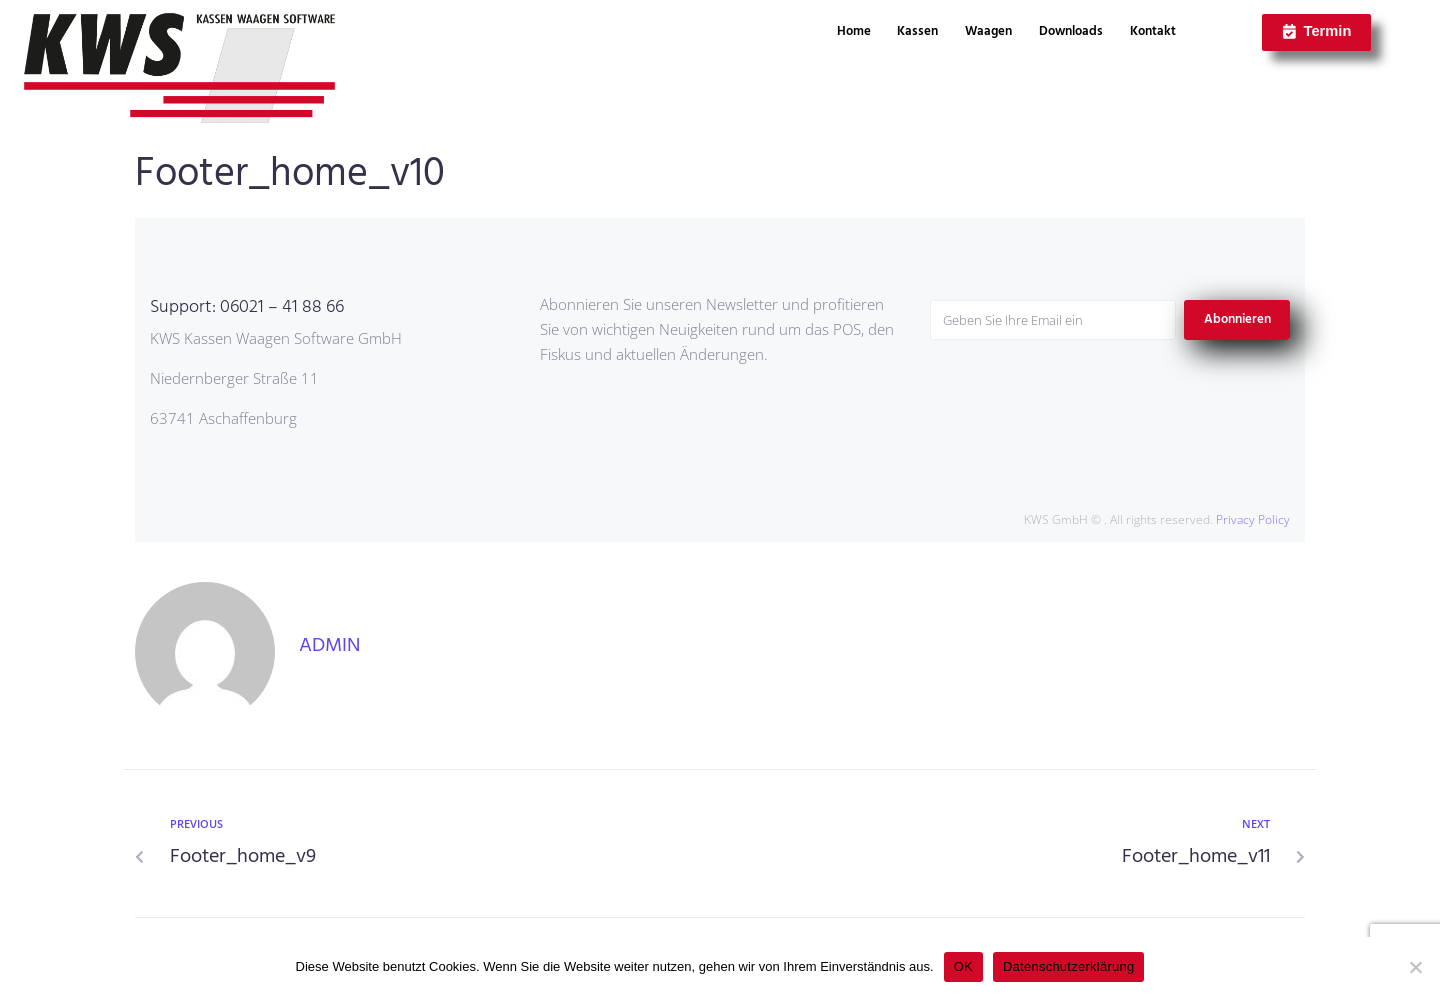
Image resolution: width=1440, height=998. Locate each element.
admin (329, 646)
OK (963, 966)
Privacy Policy (1253, 519)
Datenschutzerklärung (1068, 966)
